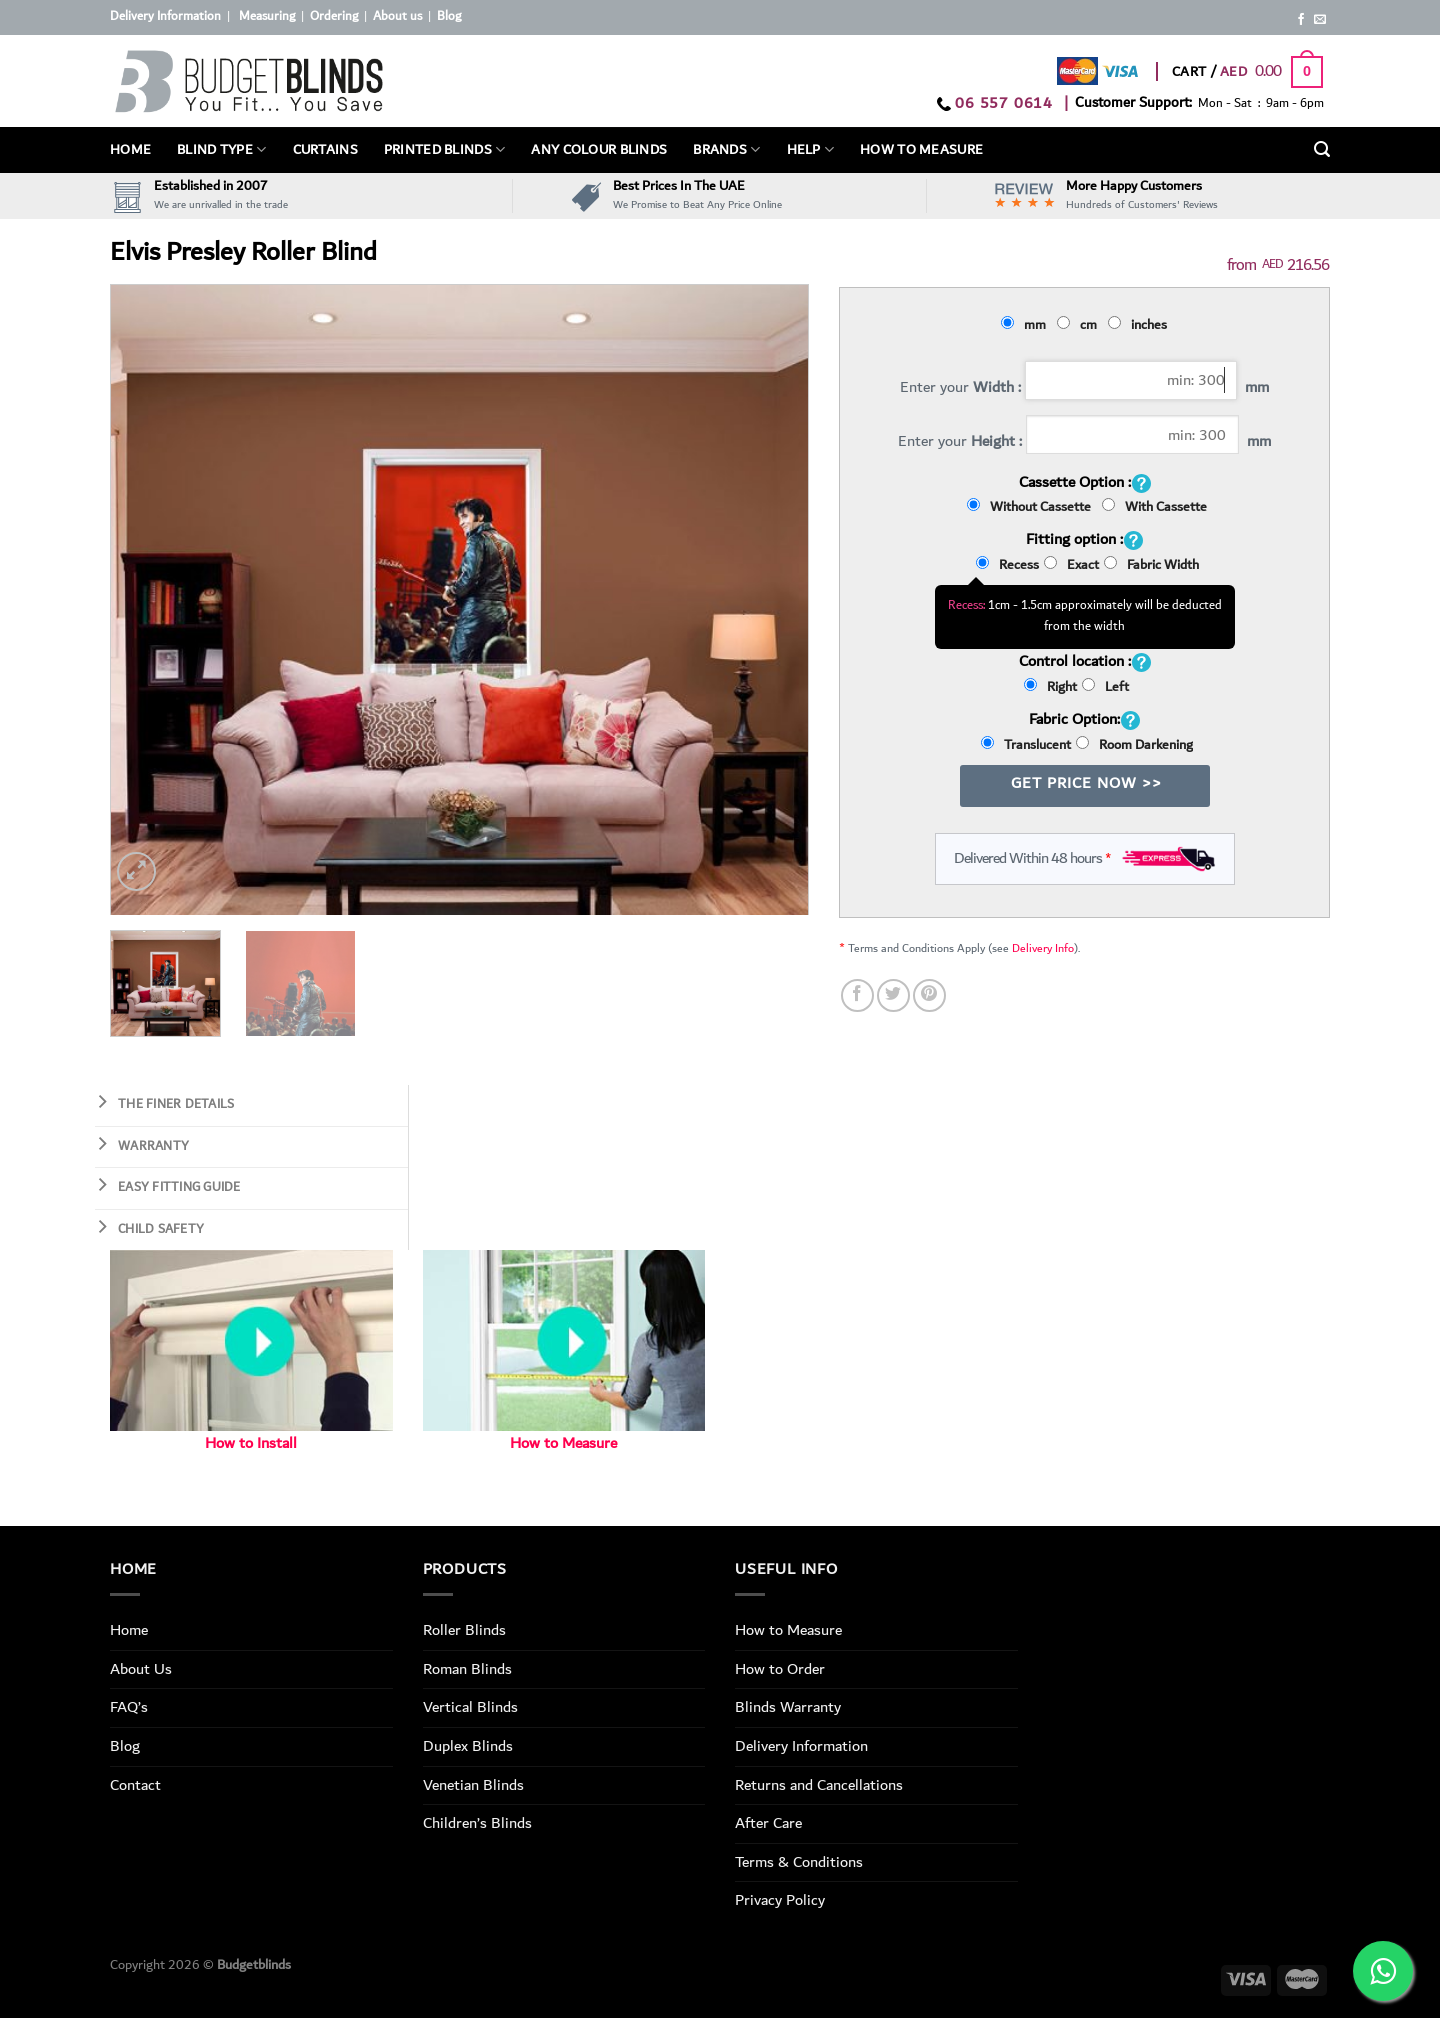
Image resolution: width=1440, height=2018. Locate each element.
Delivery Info (1043, 948)
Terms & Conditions (799, 1862)
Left (1105, 687)
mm (1026, 325)
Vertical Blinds (470, 1707)
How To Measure (921, 150)
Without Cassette (1032, 507)
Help (811, 150)
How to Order (780, 1669)
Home (130, 150)
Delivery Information (165, 16)
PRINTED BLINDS (445, 150)
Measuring (267, 16)
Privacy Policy (780, 1900)
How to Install (251, 1443)
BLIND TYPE (221, 150)
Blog (449, 16)
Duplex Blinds (468, 1746)
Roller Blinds (464, 1630)
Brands (726, 150)
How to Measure (563, 1443)
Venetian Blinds (473, 1785)
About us (397, 16)
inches (1140, 325)
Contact (135, 1785)
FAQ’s (129, 1707)
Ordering (334, 16)
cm (1080, 325)
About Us (141, 1669)
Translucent (1026, 745)
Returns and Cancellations (819, 1785)
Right (1050, 687)
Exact (1071, 565)
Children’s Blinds (477, 1823)
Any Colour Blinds (599, 150)
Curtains (325, 150)
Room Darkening (1134, 745)
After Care (768, 1823)
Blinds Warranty (788, 1707)
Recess (1007, 565)
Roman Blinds (467, 1669)
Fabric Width (1151, 565)
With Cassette (1154, 507)
